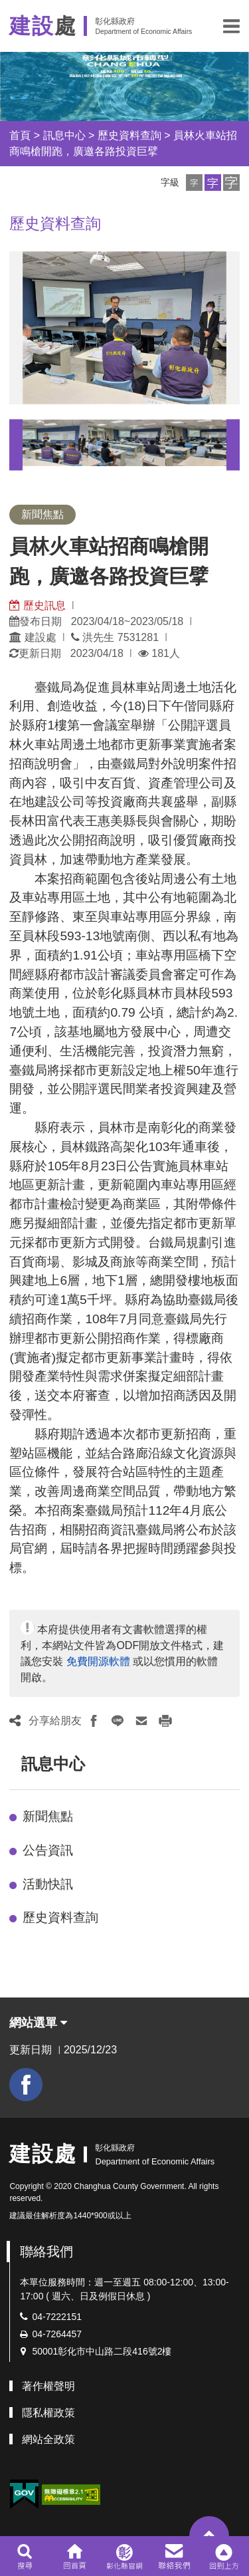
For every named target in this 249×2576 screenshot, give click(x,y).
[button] (231, 26)
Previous (16, 445)
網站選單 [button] (38, 2022)
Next (233, 445)
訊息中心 (64, 135)
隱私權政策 (48, 2412)
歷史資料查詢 (129, 135)
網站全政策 (48, 2439)
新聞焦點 (48, 1816)
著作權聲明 (48, 2386)
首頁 (20, 135)
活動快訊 (48, 1884)
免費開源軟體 (98, 1661)
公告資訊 (48, 1850)
